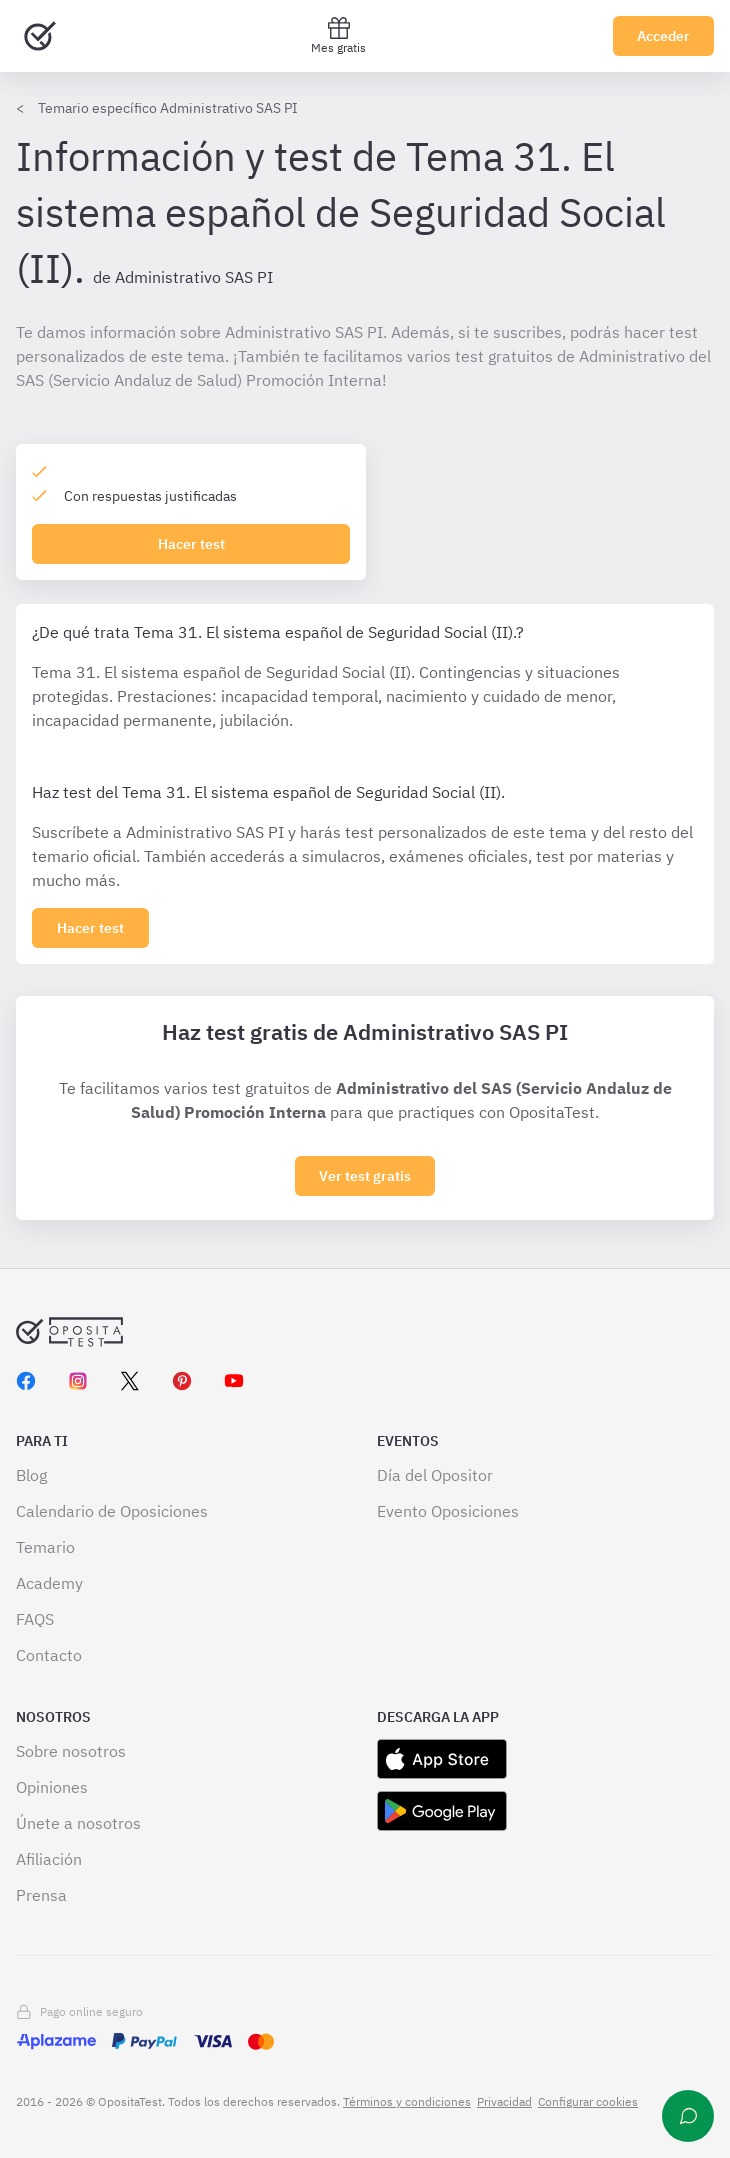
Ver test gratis (365, 1176)
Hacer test (191, 544)
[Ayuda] (688, 2116)
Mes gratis (338, 35)
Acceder (663, 36)
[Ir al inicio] (40, 36)
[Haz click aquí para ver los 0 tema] (90, 928)
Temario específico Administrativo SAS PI (168, 108)
